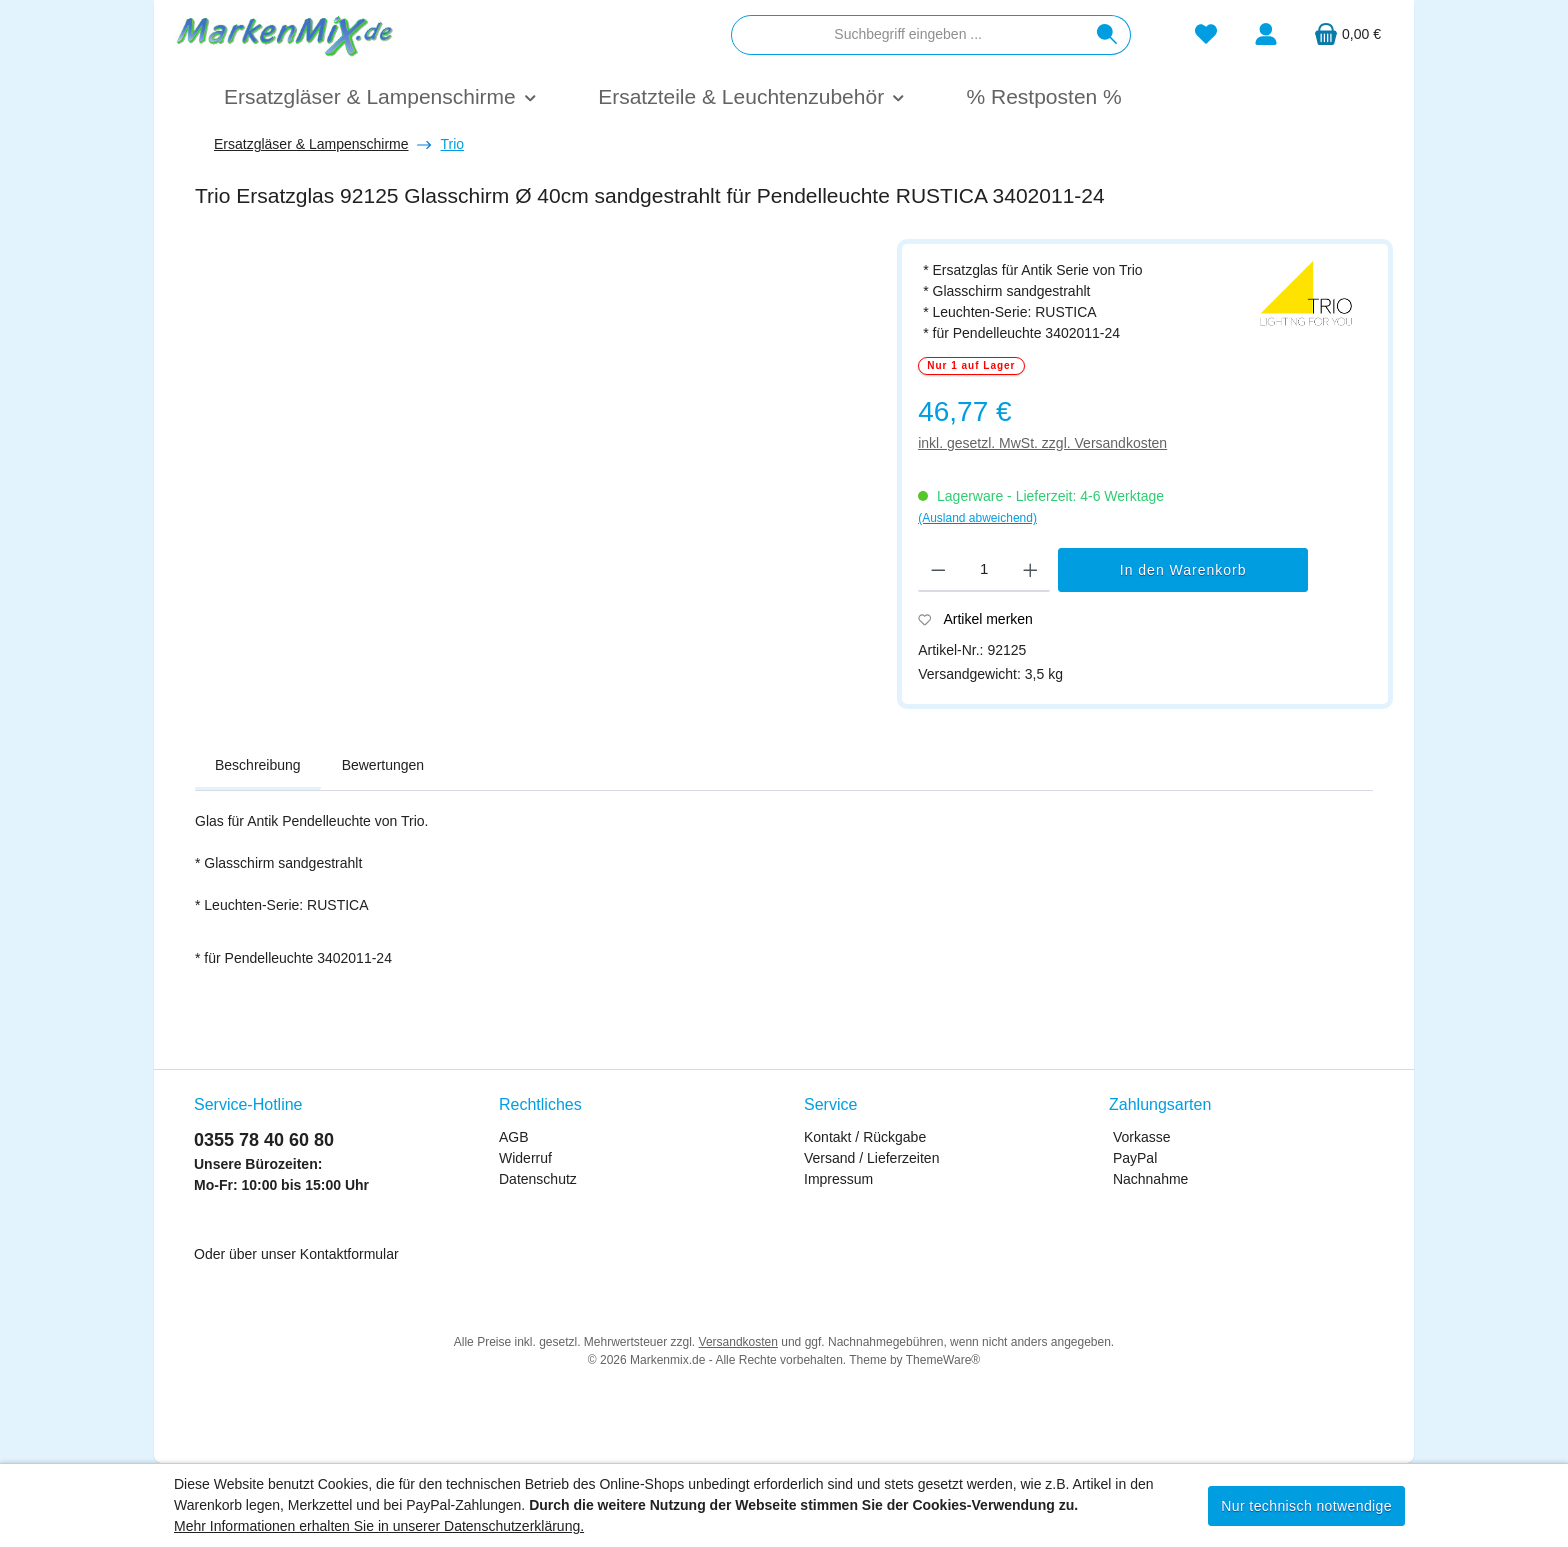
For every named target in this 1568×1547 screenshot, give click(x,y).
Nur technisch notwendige (1306, 1506)
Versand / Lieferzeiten (871, 1158)
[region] (536, 476)
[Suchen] (1107, 35)
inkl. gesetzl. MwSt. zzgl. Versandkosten (1042, 443)
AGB (514, 1137)
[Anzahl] (984, 570)
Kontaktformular (349, 1254)
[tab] (258, 766)
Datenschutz (538, 1179)
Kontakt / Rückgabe (865, 1137)
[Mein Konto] (1266, 34)
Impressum (838, 1179)
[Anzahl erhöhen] (1030, 570)
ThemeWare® (943, 1360)
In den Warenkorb (1183, 570)
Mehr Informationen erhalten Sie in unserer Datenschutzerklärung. (379, 1526)
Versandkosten (738, 1342)
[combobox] (908, 35)
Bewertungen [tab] (383, 765)
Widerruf (525, 1158)
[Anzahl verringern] (938, 570)
